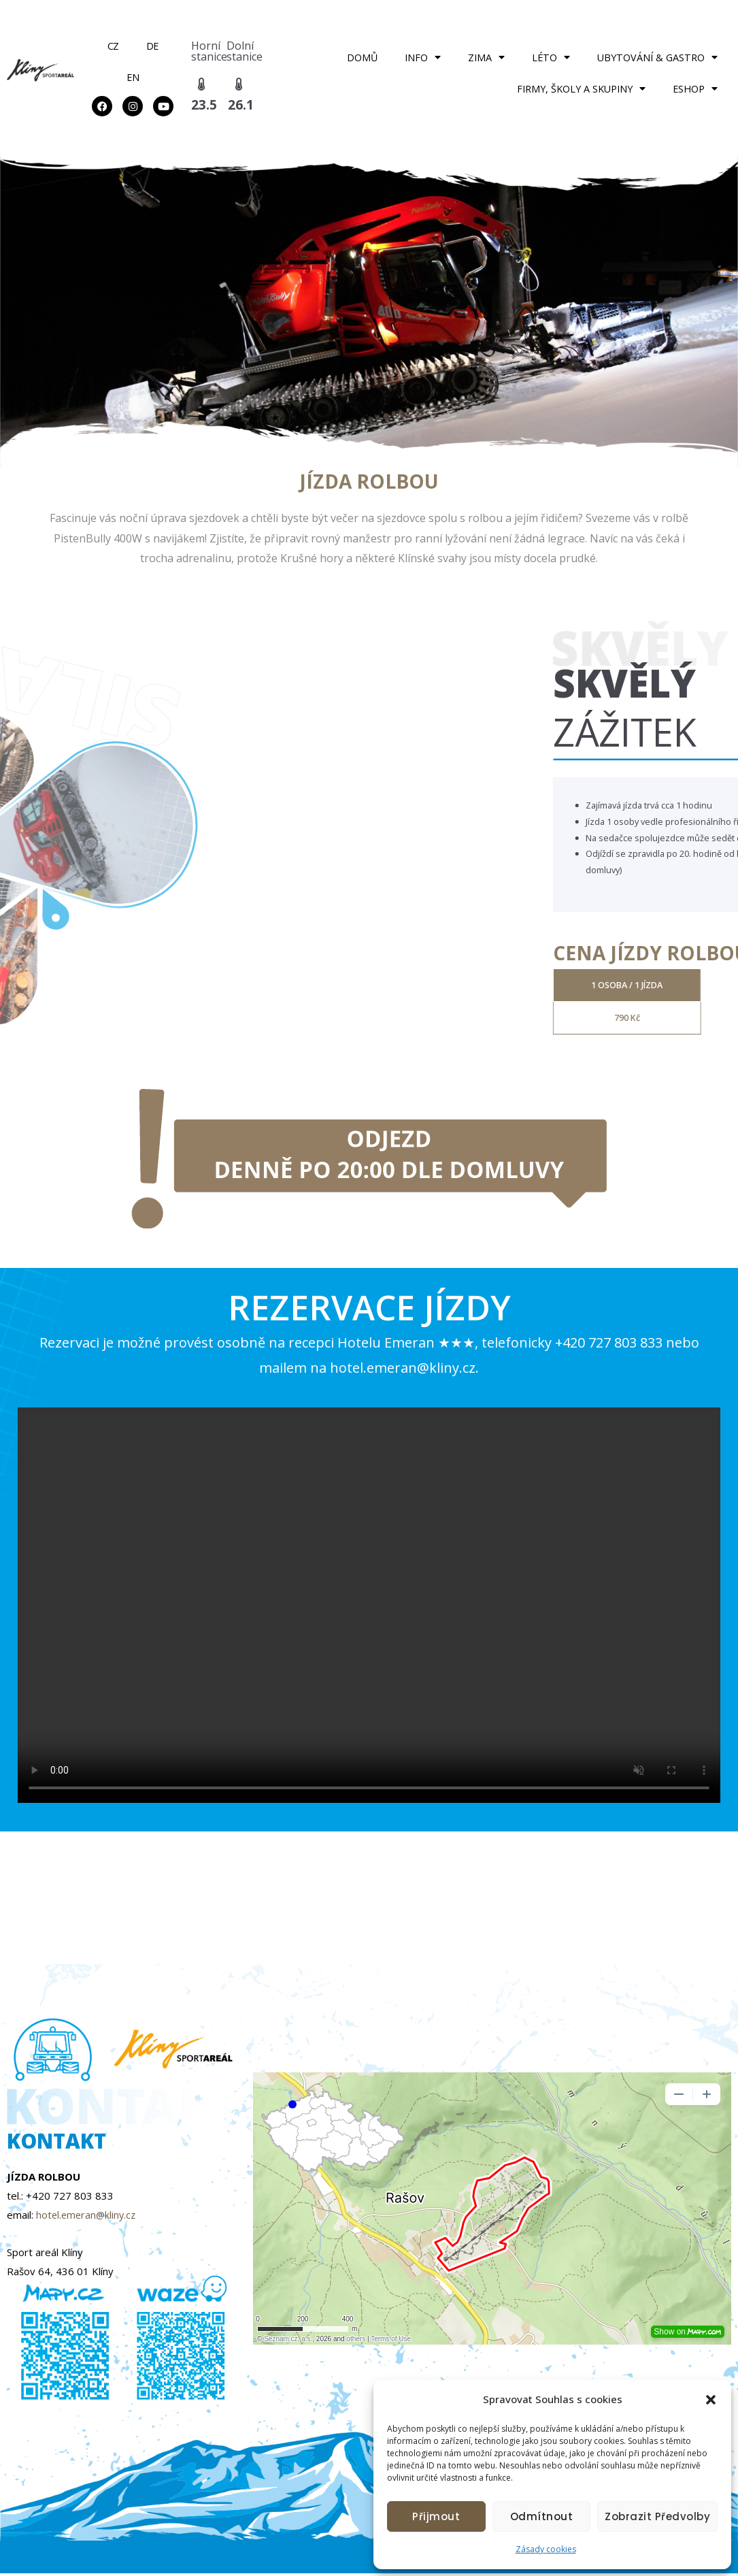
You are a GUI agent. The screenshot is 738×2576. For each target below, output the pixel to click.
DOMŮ (362, 57)
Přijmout (436, 2516)
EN (133, 77)
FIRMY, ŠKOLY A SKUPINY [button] (581, 88)
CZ (113, 45)
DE (152, 45)
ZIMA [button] (486, 57)
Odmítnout (541, 2516)
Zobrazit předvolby (657, 2516)
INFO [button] (423, 57)
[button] (711, 2400)
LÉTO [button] (551, 57)
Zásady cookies (546, 2549)
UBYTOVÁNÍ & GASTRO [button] (657, 57)
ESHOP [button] (695, 88)
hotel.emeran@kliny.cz (87, 2217)
